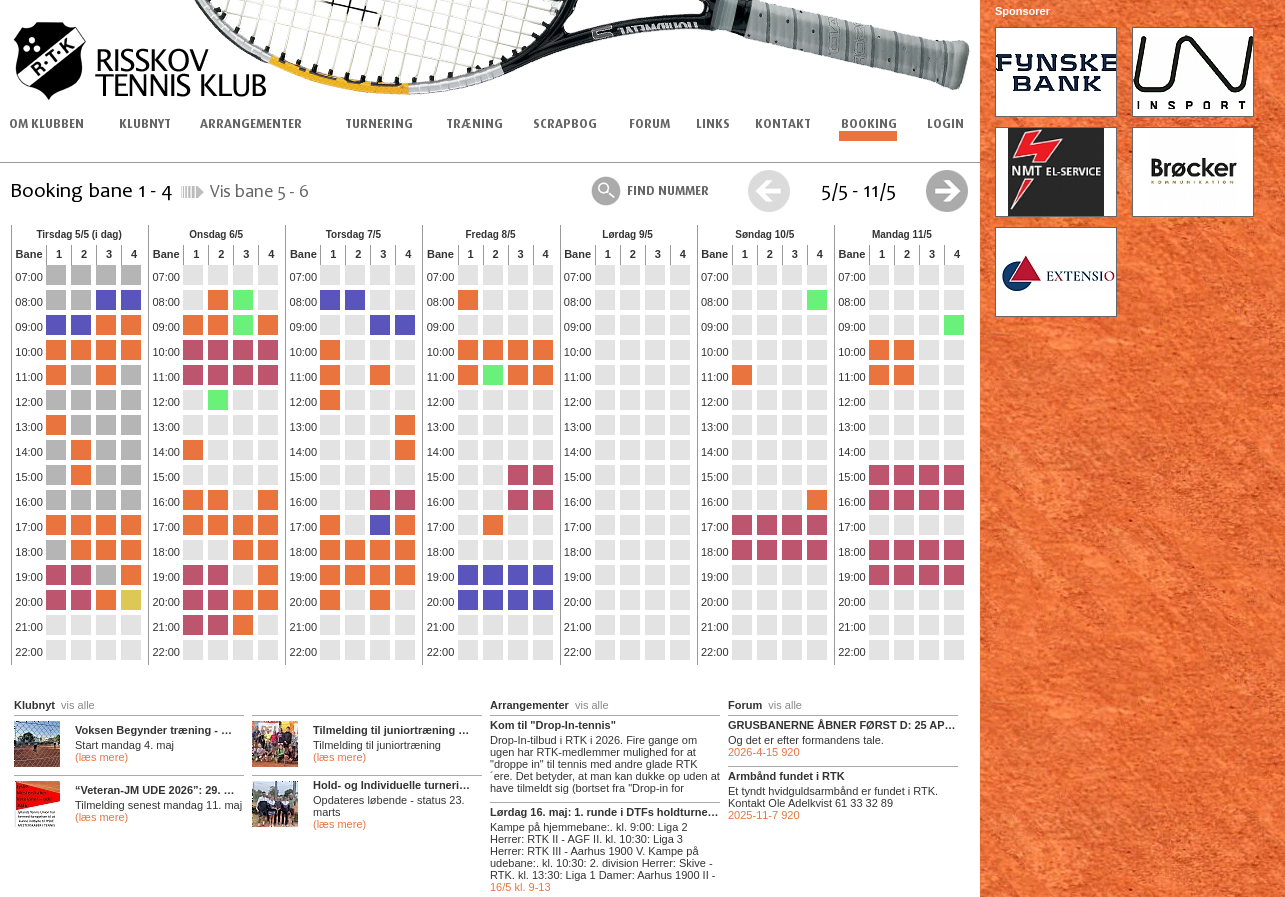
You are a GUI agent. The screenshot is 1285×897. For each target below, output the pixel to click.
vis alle (78, 705)
